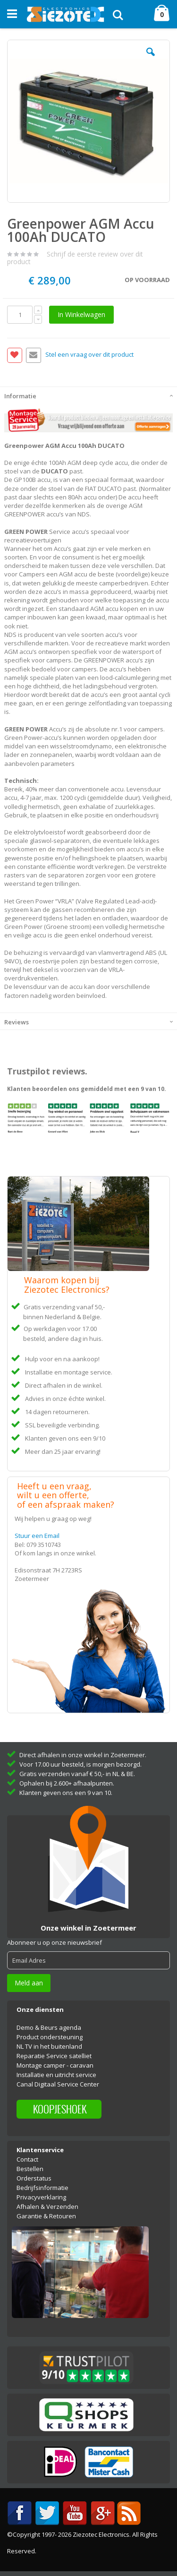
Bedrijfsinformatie (42, 2187)
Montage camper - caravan (55, 2065)
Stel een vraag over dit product (89, 355)
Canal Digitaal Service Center (58, 2084)
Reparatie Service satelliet (54, 2056)
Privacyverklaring (41, 2197)
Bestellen (30, 2168)
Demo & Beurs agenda (49, 2027)
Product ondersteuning (50, 2037)
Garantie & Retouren (46, 2216)
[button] (150, 59)
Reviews (16, 1022)
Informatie (20, 396)
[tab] (88, 395)
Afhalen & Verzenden (47, 2206)
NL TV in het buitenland (49, 2046)
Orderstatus (34, 2178)
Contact (27, 2159)
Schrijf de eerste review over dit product (75, 257)
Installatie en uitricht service (56, 2074)
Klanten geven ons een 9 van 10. (65, 1792)
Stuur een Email (37, 1535)
